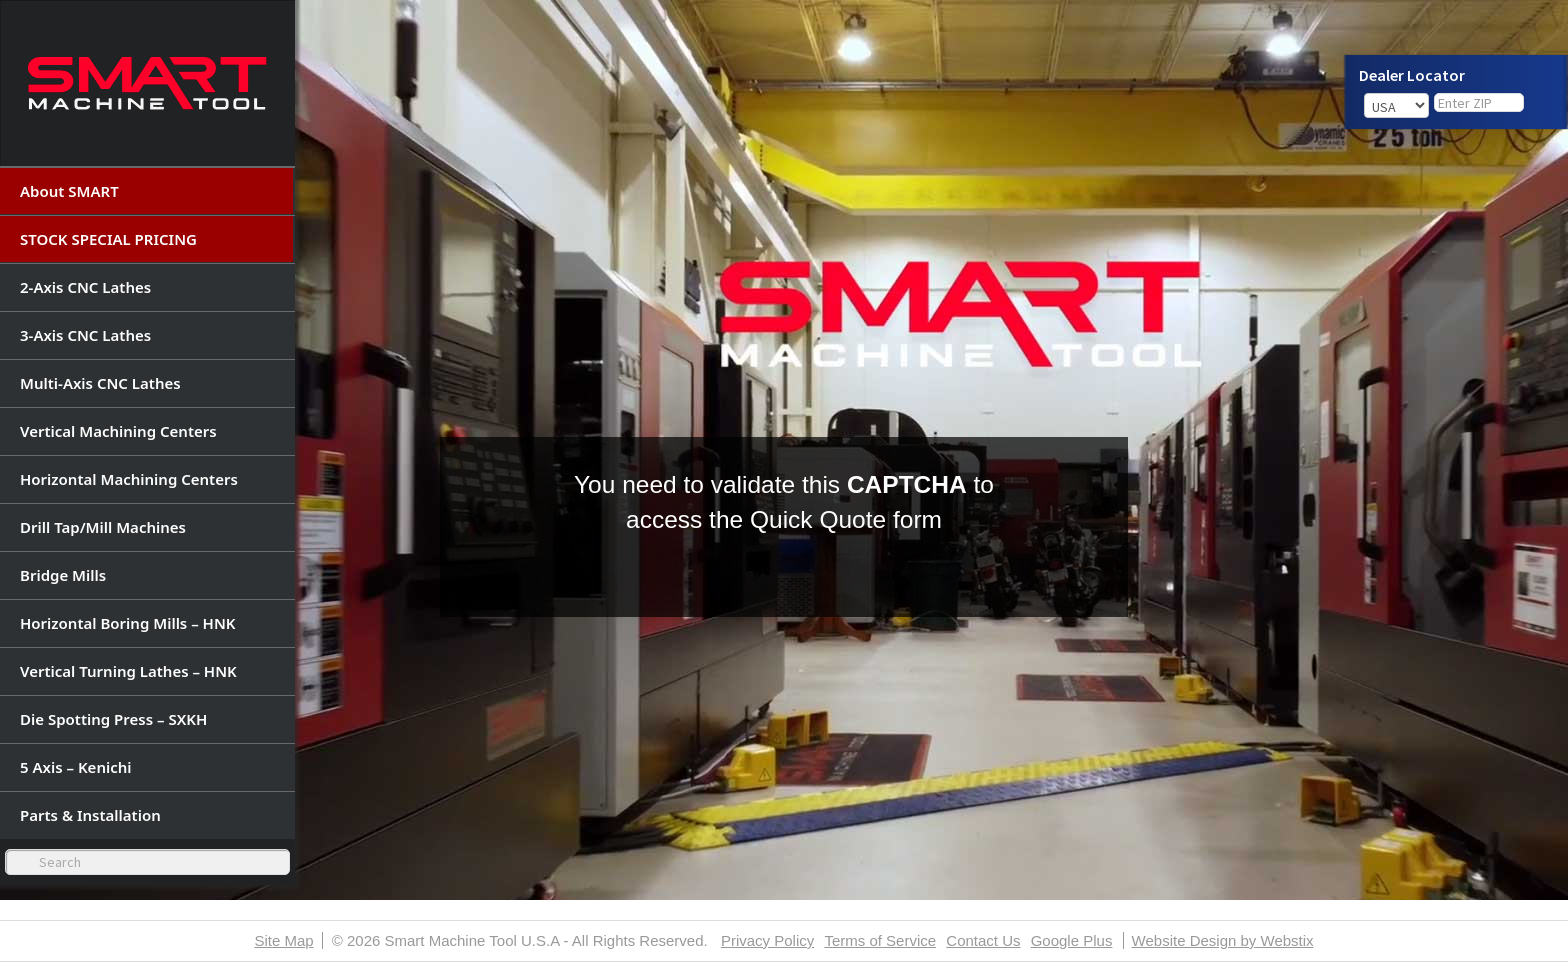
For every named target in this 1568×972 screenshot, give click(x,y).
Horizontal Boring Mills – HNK (128, 623)
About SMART (69, 191)
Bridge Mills (63, 575)
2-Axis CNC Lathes (85, 287)
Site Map (283, 940)
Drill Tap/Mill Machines (103, 527)
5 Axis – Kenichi (76, 767)
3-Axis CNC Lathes (85, 335)
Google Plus (1072, 940)
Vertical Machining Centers (118, 431)
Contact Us (983, 940)
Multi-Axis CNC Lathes (100, 383)
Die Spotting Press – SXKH (113, 719)
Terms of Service (880, 940)
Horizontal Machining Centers (129, 479)
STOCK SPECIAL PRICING (108, 239)
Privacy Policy (767, 940)
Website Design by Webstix (1223, 940)
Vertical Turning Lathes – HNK (128, 671)
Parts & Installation (90, 815)
